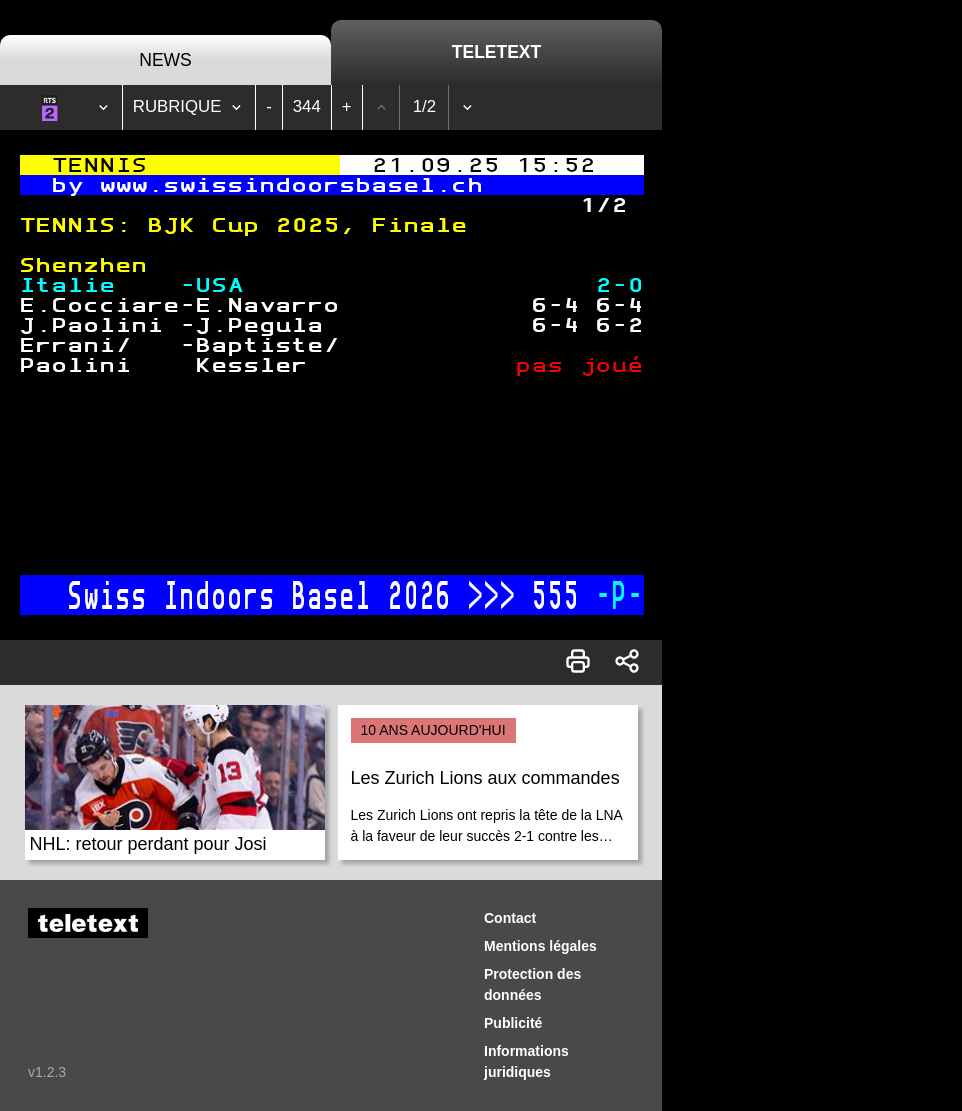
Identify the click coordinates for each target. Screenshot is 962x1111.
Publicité (513, 1023)
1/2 (424, 106)
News (165, 60)
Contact (510, 918)
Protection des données (532, 984)
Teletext (496, 52)
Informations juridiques (526, 1061)
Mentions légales (540, 946)
